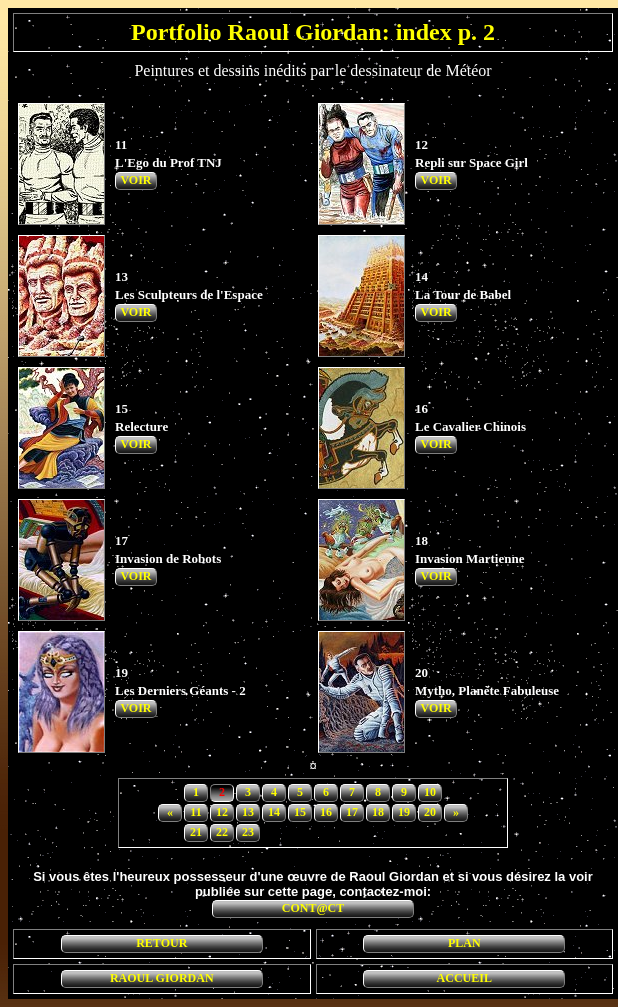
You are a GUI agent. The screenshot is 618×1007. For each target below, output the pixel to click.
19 (404, 812)
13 (248, 812)
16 (326, 812)
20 (430, 812)
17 (352, 812)
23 (248, 832)
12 (222, 812)
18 (378, 812)
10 (430, 792)
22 (222, 832)
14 (274, 812)
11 (195, 812)
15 (300, 812)
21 (196, 832)
